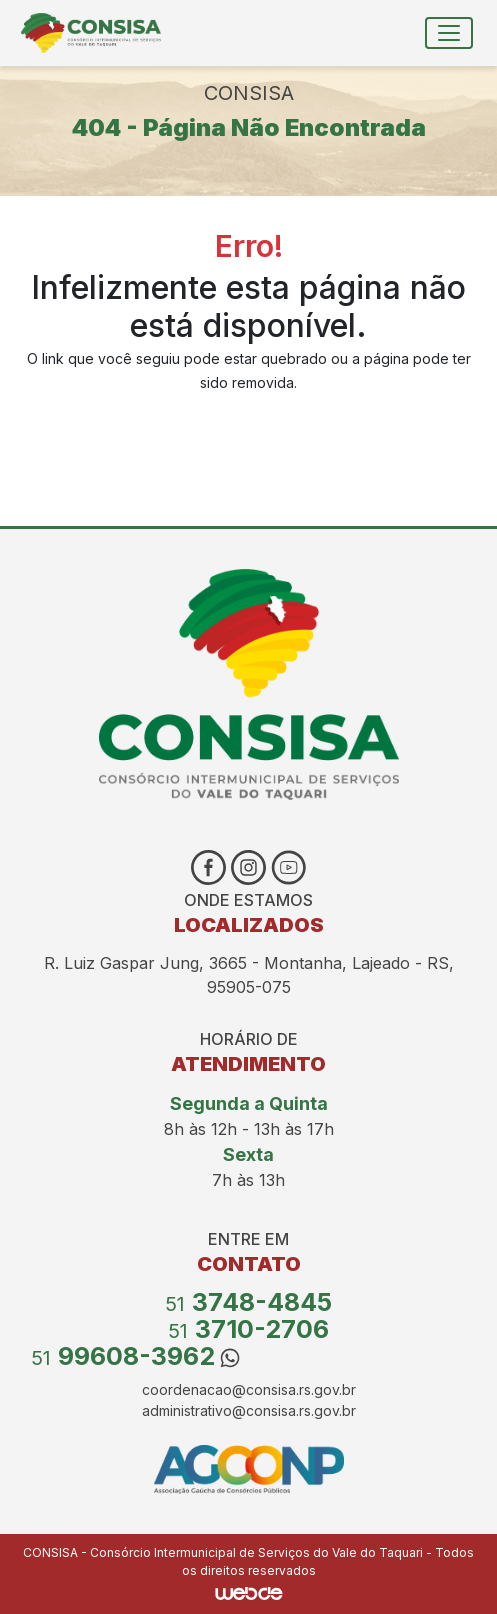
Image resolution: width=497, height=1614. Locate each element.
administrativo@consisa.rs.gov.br (249, 1410)
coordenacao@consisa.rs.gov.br (249, 1389)
